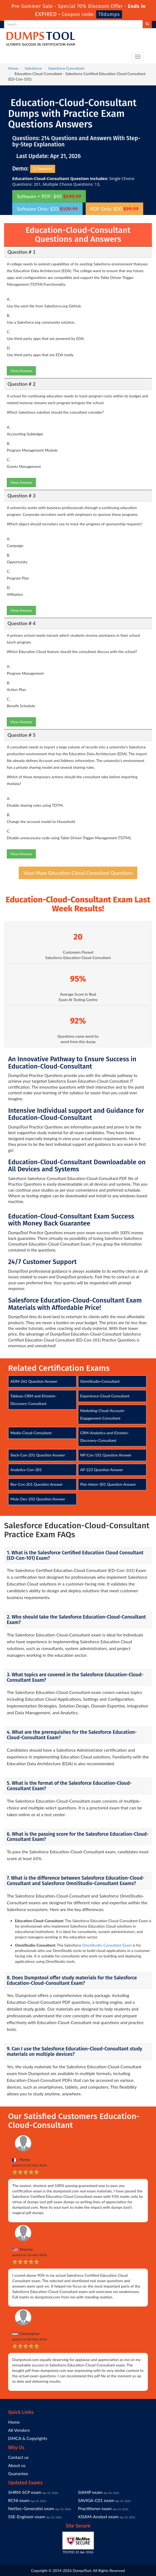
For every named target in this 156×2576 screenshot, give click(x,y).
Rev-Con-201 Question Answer (36, 1484)
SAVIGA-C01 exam (96, 2500)
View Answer (21, 370)
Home (13, 68)
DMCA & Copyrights (27, 2438)
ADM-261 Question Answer (33, 1381)
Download (42, 169)
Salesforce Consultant (66, 68)
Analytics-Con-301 (26, 1469)
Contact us (18, 2457)
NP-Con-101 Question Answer (106, 1455)
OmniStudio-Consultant (100, 1381)
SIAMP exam (90, 2492)
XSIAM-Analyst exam (98, 2516)
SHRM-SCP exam (24, 2492)
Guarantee (18, 2473)
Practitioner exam (95, 2508)
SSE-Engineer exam (26, 2516)
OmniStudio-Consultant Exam (107, 1945)
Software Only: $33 (47, 209)
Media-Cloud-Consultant (31, 1432)
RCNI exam (19, 2500)
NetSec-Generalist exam (31, 2508)
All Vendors (19, 2430)
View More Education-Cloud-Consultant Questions (77, 873)
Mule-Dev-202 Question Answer (37, 1499)
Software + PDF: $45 (49, 196)
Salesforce (33, 68)
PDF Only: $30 (114, 209)
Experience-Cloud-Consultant (104, 1396)
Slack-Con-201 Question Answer (37, 1455)
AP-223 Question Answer (101, 1469)
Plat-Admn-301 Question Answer (108, 1484)
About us (16, 2465)
